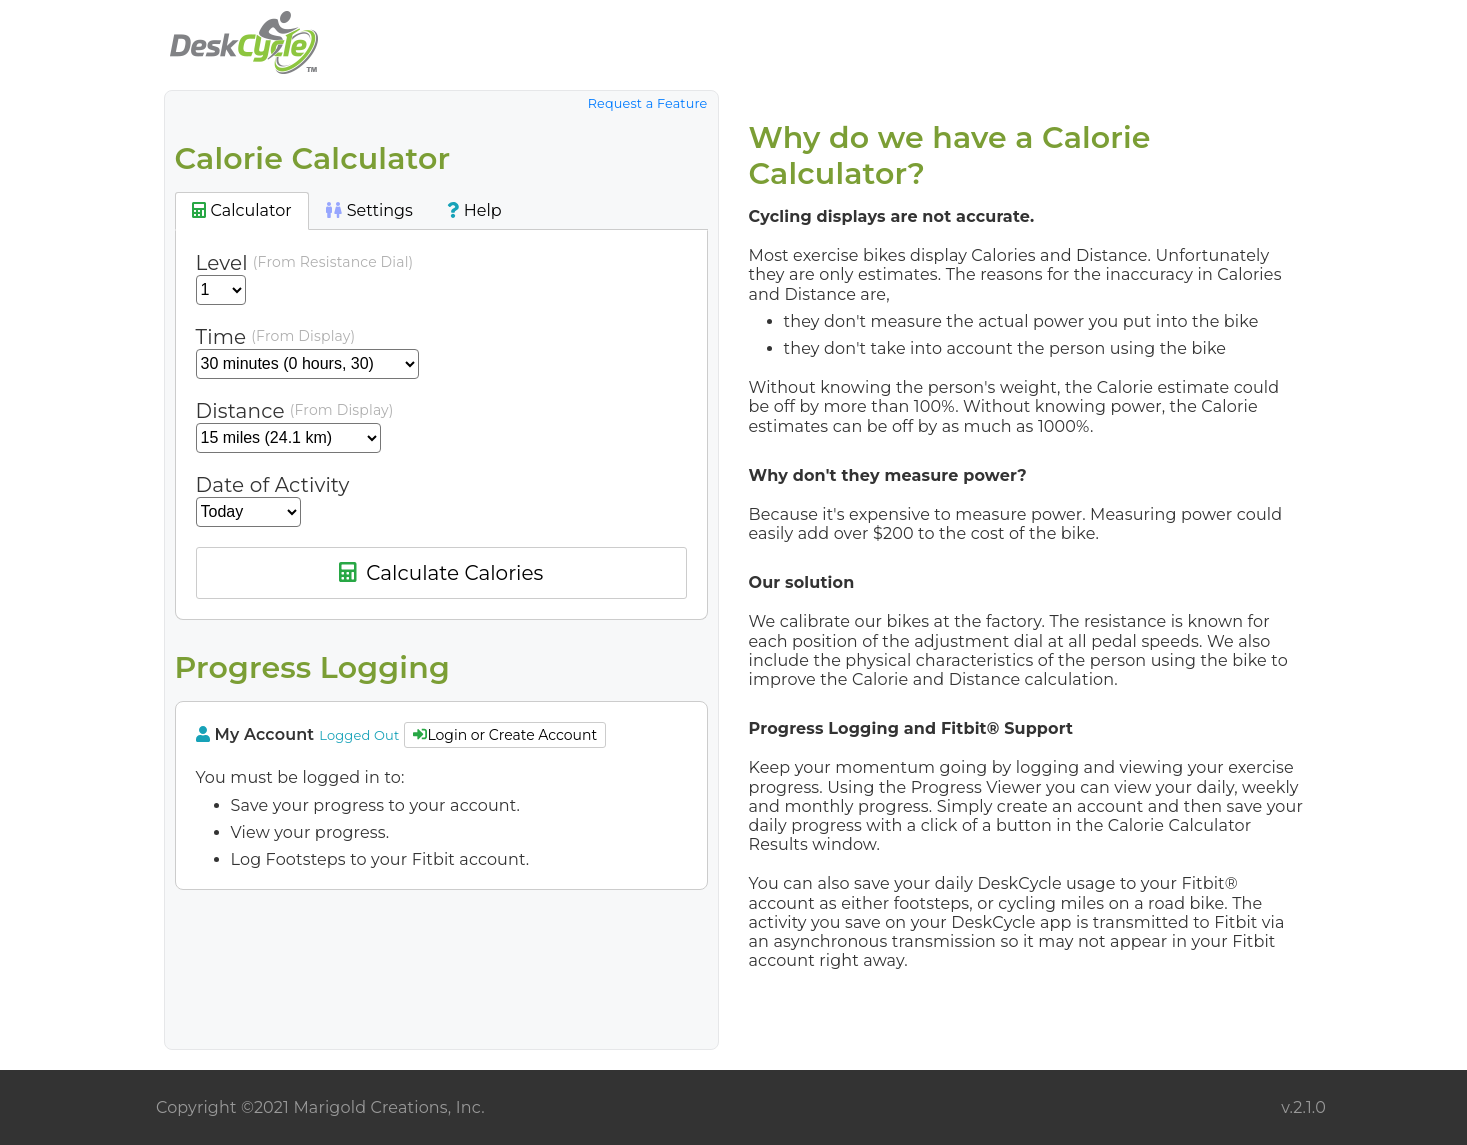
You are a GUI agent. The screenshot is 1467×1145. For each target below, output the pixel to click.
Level (222, 263)
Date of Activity (273, 485)
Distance (240, 411)
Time (221, 337)
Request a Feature (648, 103)
